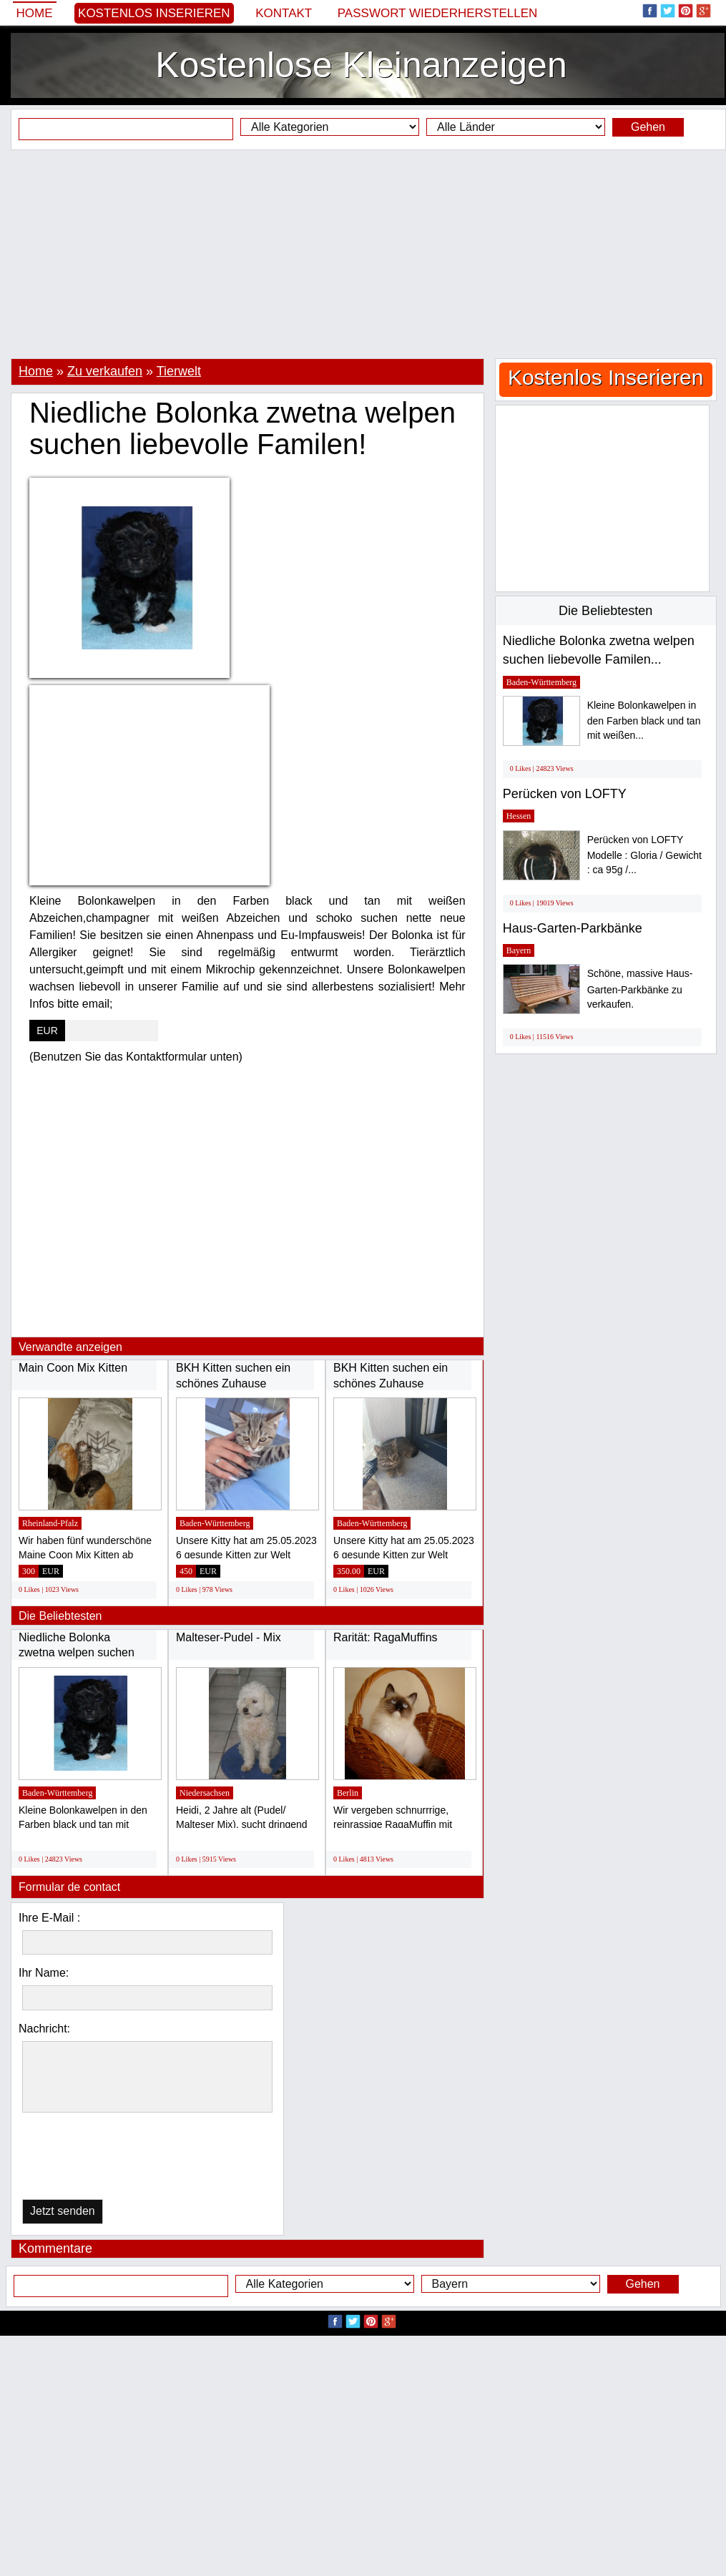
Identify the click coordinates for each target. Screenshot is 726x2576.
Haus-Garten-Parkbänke (572, 928)
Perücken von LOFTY (565, 794)
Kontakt (283, 13)
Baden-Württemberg (215, 1523)
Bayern (518, 950)
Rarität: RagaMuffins (385, 1637)
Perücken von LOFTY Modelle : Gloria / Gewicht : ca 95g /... (644, 855)
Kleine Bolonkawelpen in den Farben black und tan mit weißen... (644, 720)
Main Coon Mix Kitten (73, 1368)
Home (34, 13)
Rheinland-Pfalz (50, 1523)
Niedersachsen (205, 1793)
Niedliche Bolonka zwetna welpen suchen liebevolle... (76, 1652)
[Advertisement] (363, 254)
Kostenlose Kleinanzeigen (360, 65)
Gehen (648, 127)
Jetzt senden (62, 2211)
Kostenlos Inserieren (154, 13)
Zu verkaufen (104, 371)
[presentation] (96, 2159)
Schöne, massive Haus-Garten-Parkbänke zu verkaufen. (640, 989)
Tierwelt (179, 371)
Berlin (347, 1793)
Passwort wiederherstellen (438, 13)
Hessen (518, 816)
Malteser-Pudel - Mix (228, 1637)
